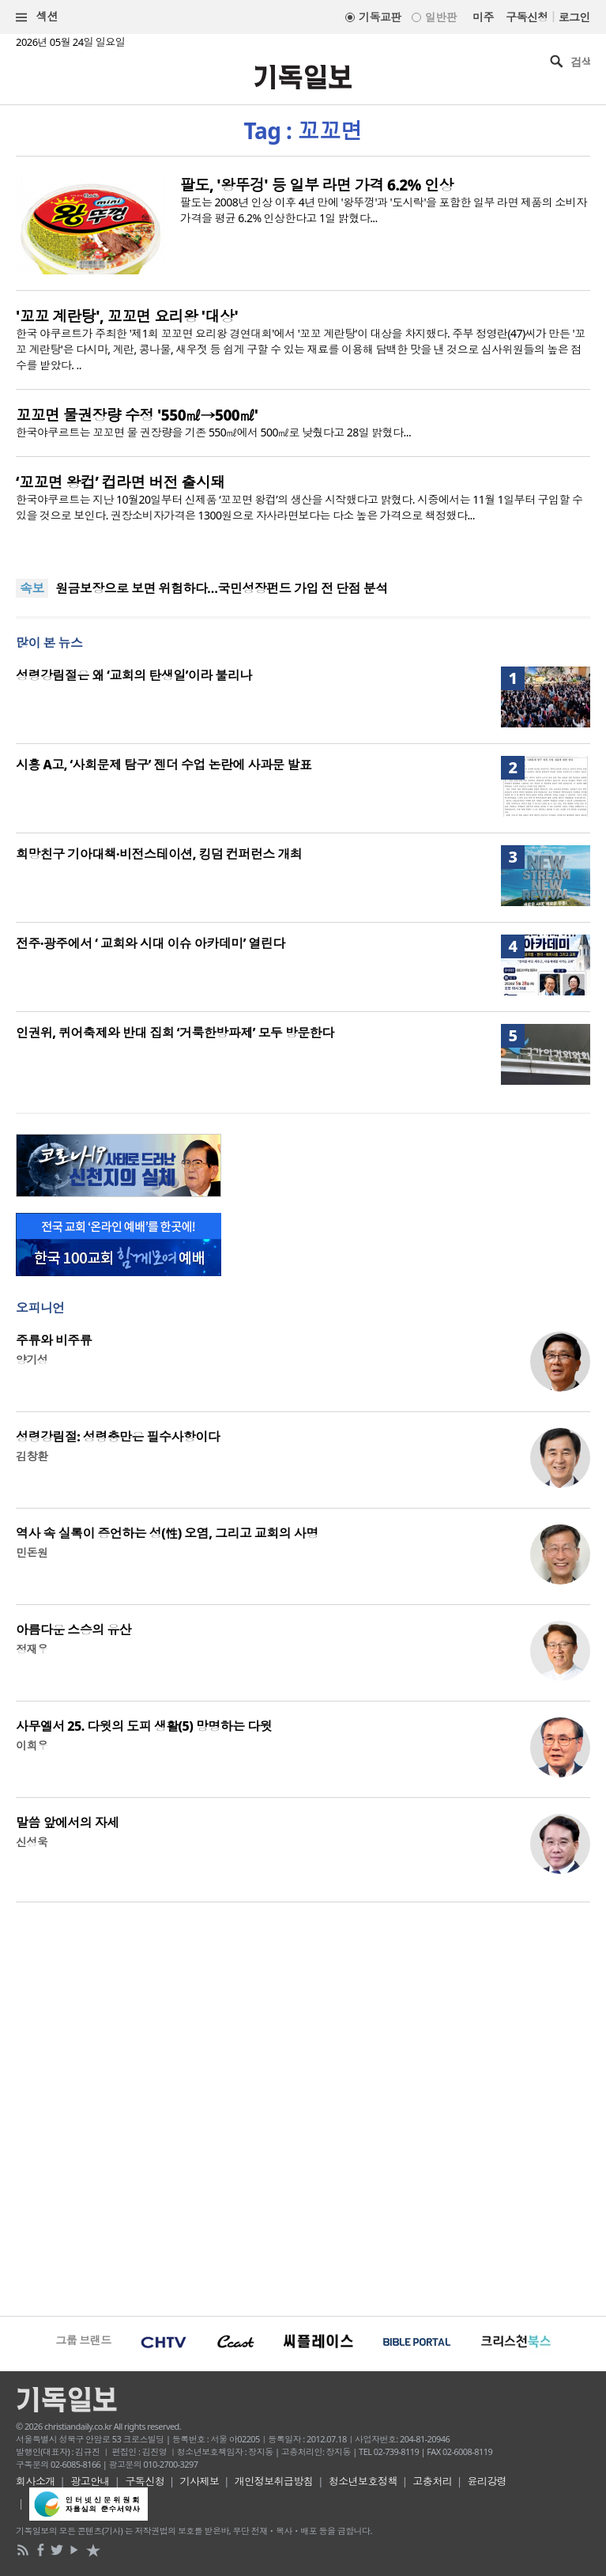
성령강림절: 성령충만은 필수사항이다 (118, 1436)
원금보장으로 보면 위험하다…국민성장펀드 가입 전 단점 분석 (221, 588)
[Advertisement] (303, 2107)
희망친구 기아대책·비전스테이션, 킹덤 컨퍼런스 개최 (159, 854)
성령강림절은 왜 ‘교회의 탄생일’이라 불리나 (134, 675)
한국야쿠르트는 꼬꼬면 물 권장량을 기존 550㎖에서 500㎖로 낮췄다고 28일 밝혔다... (213, 432)
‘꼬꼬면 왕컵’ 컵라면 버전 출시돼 (120, 482)
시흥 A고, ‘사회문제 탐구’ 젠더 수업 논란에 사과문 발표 (163, 764)
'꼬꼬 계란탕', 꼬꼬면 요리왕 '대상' (127, 316)
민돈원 (31, 1552)
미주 (483, 17)
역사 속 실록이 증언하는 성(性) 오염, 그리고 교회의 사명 (167, 1533)
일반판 (441, 17)
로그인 (574, 17)
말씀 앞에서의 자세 (67, 1822)
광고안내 (90, 2481)
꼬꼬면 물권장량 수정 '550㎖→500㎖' (137, 415)
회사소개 (35, 2481)
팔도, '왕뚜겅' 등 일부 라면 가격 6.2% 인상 (317, 185)
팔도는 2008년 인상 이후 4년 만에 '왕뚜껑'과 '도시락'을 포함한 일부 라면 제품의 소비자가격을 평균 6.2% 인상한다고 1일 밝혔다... (383, 210)
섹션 (37, 17)
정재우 (31, 1648)
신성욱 (31, 1841)
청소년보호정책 (363, 2481)
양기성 (31, 1359)
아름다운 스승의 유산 (73, 1629)
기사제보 (200, 2481)
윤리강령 (487, 2481)
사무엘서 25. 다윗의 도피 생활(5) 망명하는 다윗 (144, 1726)
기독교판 (380, 17)
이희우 (31, 1745)
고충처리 (432, 2481)
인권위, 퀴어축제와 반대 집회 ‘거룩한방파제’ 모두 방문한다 (175, 1032)
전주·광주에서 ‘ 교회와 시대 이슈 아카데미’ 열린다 (150, 943)
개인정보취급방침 (274, 2481)
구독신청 (527, 17)
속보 (32, 588)
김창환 (31, 1456)
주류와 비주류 (54, 1340)
